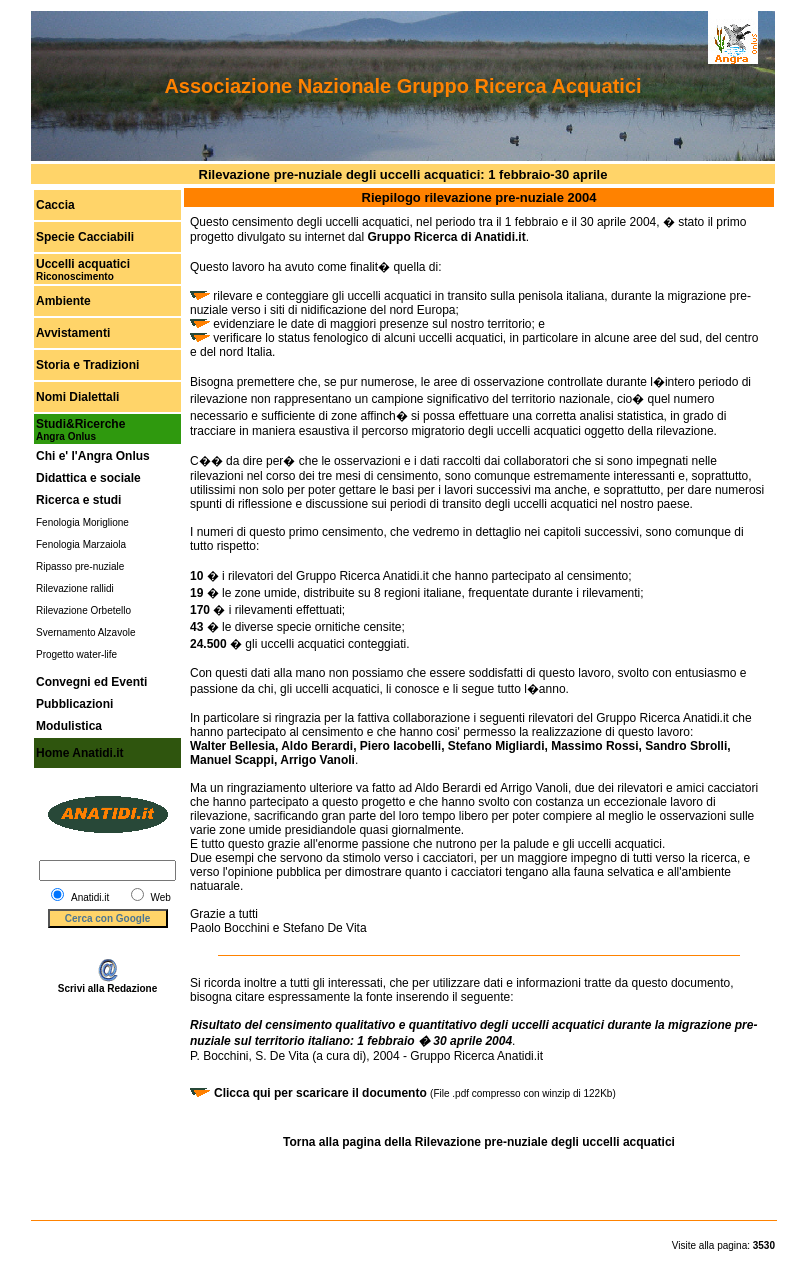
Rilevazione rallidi (75, 588)
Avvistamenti (73, 333)
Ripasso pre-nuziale (80, 566)
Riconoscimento (75, 276)
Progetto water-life (76, 654)
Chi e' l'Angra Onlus (93, 456)
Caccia (55, 205)
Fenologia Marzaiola (81, 544)
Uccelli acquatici (83, 264)
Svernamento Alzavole (86, 632)
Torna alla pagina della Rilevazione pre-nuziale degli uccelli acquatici (479, 1142)
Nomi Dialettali (77, 397)
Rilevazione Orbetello (83, 610)
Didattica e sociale (88, 478)
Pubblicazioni (74, 704)
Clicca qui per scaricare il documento (322, 1093)
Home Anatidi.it (80, 753)
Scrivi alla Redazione (108, 984)
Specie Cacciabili (85, 237)
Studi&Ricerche (80, 424)
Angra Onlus (66, 436)
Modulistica (69, 726)
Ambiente (63, 301)
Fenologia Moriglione (82, 522)
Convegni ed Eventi (91, 682)
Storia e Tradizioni (87, 365)
